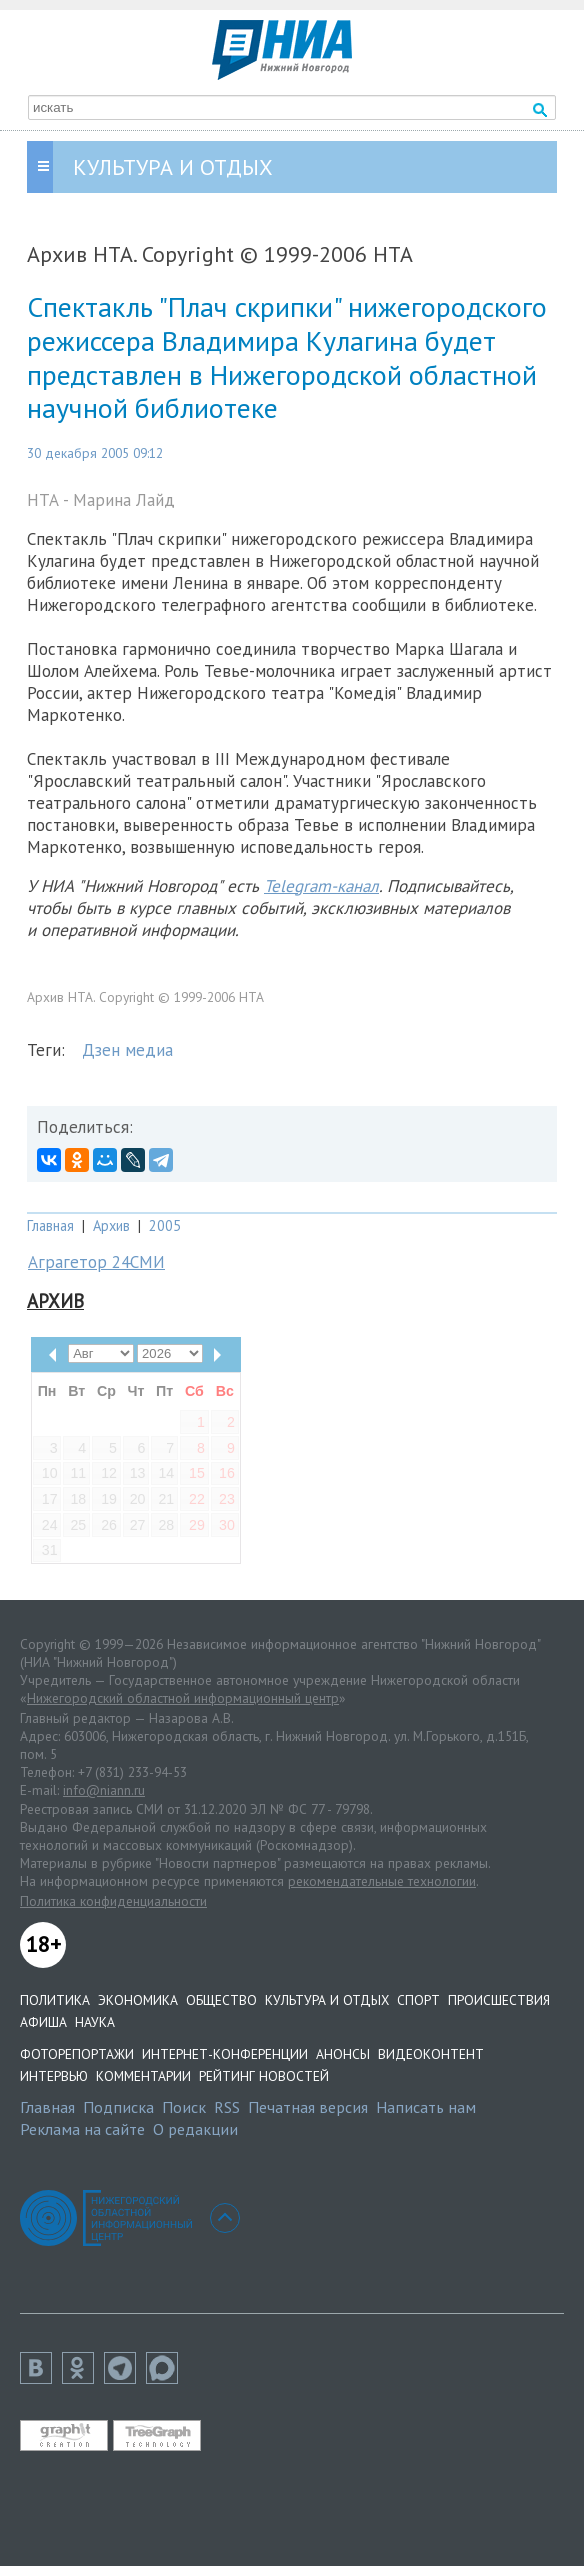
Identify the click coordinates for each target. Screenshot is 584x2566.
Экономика (138, 2000)
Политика (55, 2000)
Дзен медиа (127, 1050)
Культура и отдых (327, 2000)
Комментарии (143, 2076)
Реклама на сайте (82, 2129)
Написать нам (426, 2107)
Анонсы (343, 2054)
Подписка (118, 2107)
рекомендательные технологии (382, 1881)
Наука (95, 2022)
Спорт (418, 2000)
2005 (165, 1225)
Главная (50, 1225)
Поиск (184, 2107)
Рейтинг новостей (264, 2076)
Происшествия (499, 2000)
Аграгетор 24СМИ (96, 1262)
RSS (227, 2107)
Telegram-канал (321, 886)
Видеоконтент (431, 2054)
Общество (221, 2000)
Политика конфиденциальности (113, 1901)
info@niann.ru (104, 1790)
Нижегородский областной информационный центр (183, 1698)
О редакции (195, 2129)
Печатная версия (308, 2107)
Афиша (43, 2022)
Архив (111, 1225)
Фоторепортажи (77, 2054)
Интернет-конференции (225, 2054)
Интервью (54, 2076)
